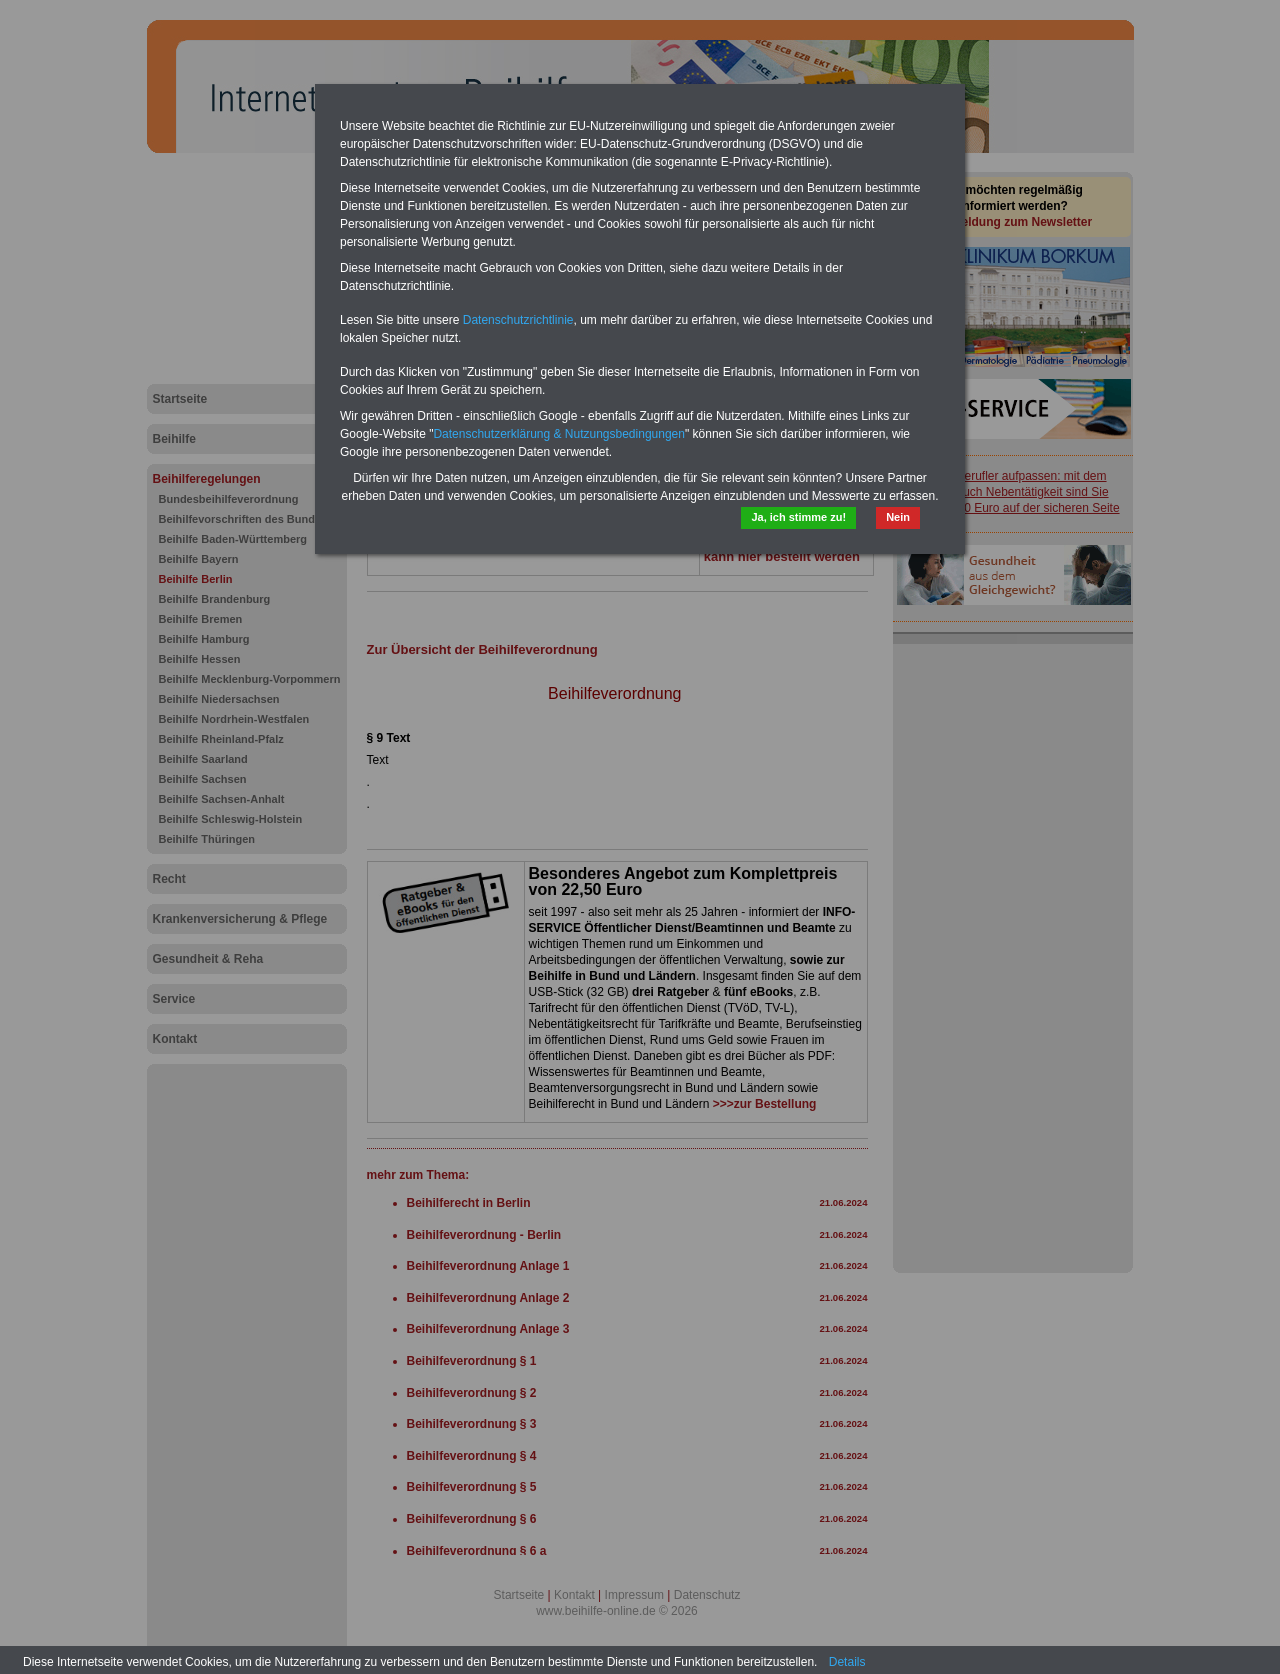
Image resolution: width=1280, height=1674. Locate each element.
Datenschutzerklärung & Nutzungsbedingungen (559, 434)
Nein (898, 517)
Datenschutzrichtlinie (518, 320)
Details (847, 1662)
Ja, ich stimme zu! (798, 517)
